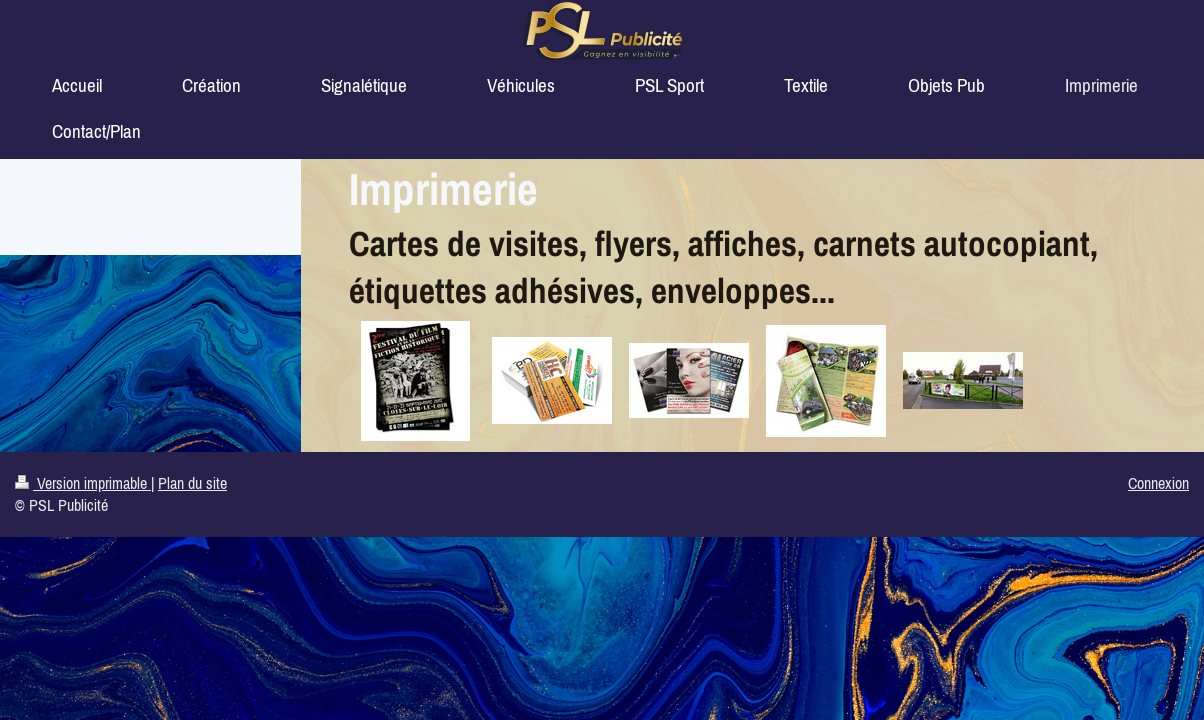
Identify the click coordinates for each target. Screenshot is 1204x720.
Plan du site (192, 483)
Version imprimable (83, 483)
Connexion (1158, 483)
